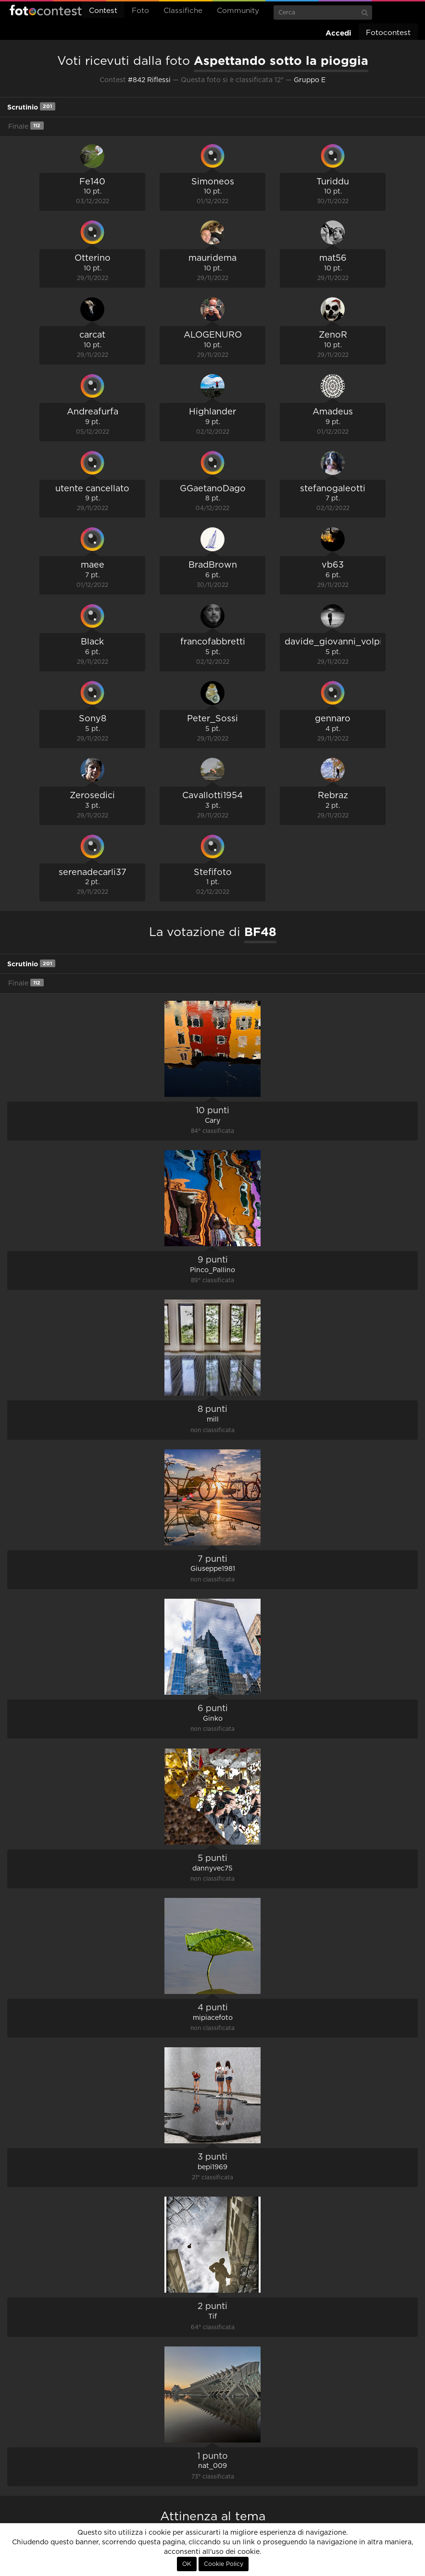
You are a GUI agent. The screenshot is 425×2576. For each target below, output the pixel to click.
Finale (26, 126)
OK (186, 2564)
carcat (92, 335)
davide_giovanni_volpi (333, 642)
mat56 (333, 258)
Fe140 (92, 182)
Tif (212, 2316)
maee (92, 565)
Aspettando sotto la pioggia (281, 60)
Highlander (212, 412)
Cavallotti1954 (212, 795)
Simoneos (212, 182)
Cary (212, 1121)
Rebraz (333, 795)
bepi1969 (212, 2167)
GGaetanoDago (213, 489)
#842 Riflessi (149, 80)
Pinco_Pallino (212, 1270)
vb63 (333, 565)
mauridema (212, 258)
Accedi (338, 33)
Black (92, 642)
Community (238, 10)
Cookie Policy (223, 2564)
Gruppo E (309, 80)
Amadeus (332, 412)
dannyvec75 (212, 1868)
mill (213, 1419)
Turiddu (332, 182)
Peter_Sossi (212, 719)
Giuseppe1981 (212, 1569)
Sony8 (92, 719)
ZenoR (333, 335)
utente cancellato (92, 489)
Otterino (93, 258)
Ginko (213, 1718)
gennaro (332, 719)
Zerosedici (92, 795)
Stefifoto (213, 872)
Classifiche (182, 10)
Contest (103, 10)
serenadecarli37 (92, 872)
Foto (140, 10)
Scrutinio (31, 106)
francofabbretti (212, 642)
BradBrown (212, 565)
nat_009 (212, 2466)
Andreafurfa (92, 412)
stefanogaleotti (332, 489)
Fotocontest (46, 10)
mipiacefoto (213, 2018)
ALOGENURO (213, 335)
